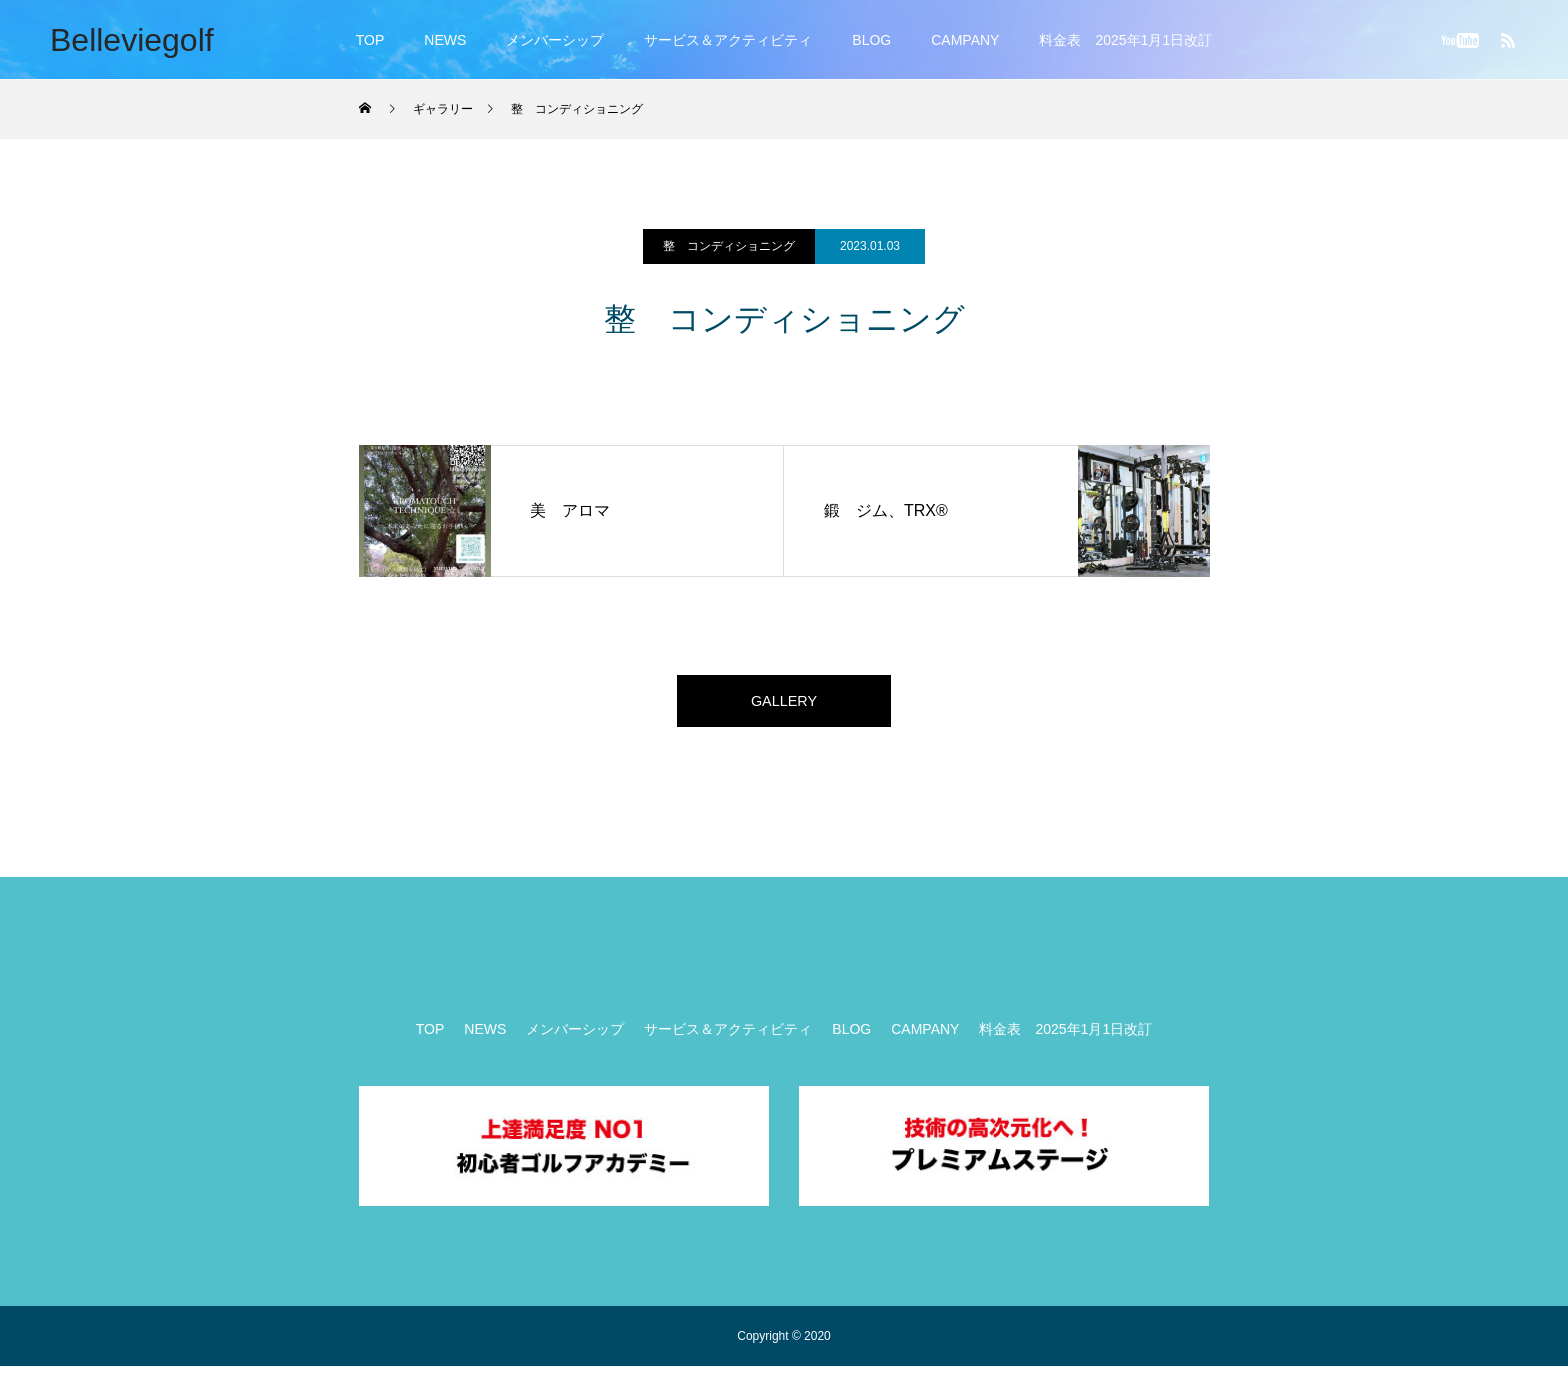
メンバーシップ (555, 40)
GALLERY (784, 704)
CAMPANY (965, 40)
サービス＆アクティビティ (728, 40)
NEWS (445, 40)
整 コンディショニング (729, 246)
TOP (370, 40)
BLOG (871, 40)
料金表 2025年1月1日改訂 (1125, 40)
